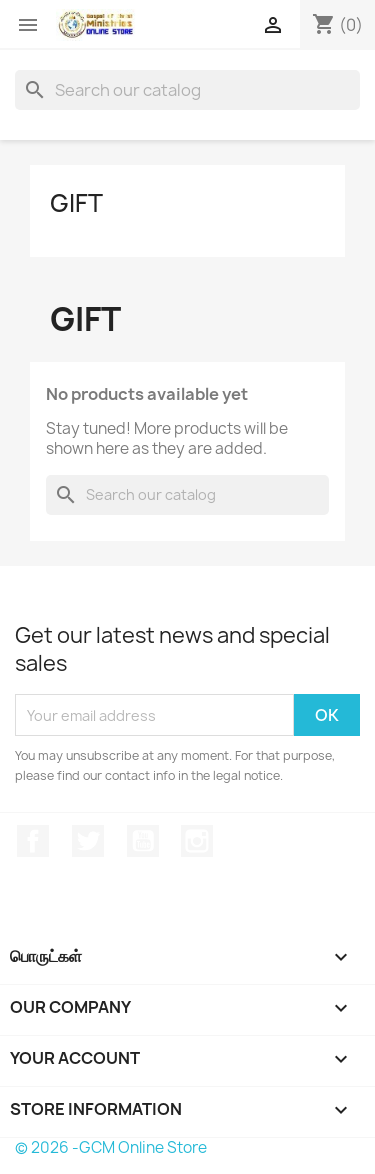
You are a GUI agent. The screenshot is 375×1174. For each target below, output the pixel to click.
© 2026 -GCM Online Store (111, 1147)
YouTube (143, 841)
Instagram (197, 841)
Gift (76, 203)
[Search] (187, 90)
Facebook (33, 841)
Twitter (88, 841)
